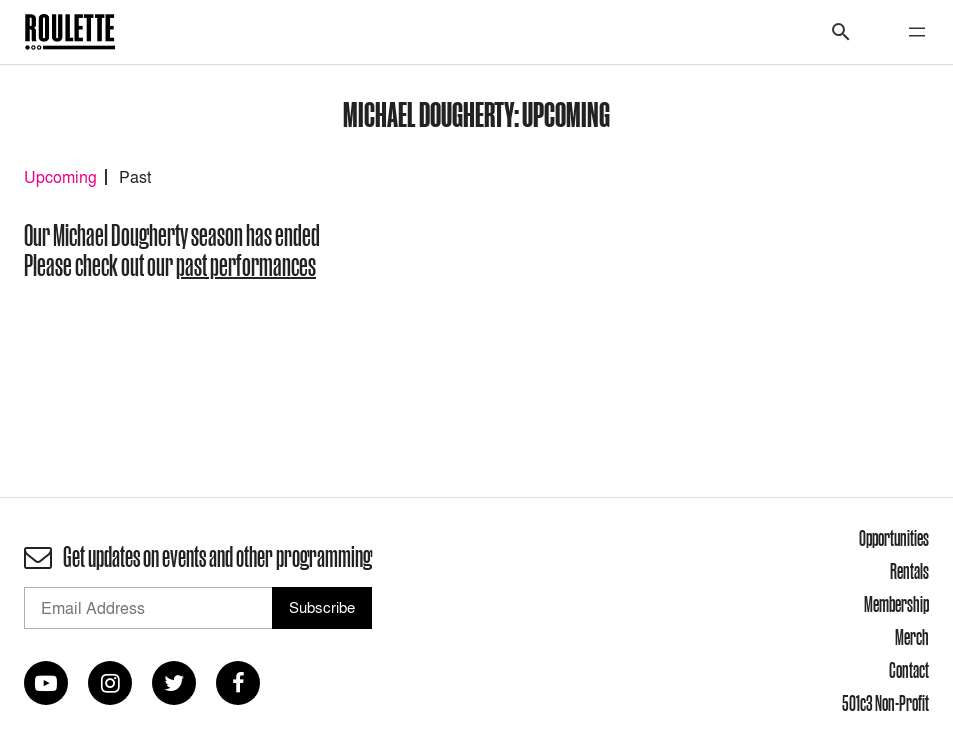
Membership (896, 604)
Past (135, 177)
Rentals (909, 571)
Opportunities (894, 538)
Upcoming (60, 177)
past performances (246, 265)
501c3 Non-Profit (885, 703)
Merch (912, 637)
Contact (909, 670)
